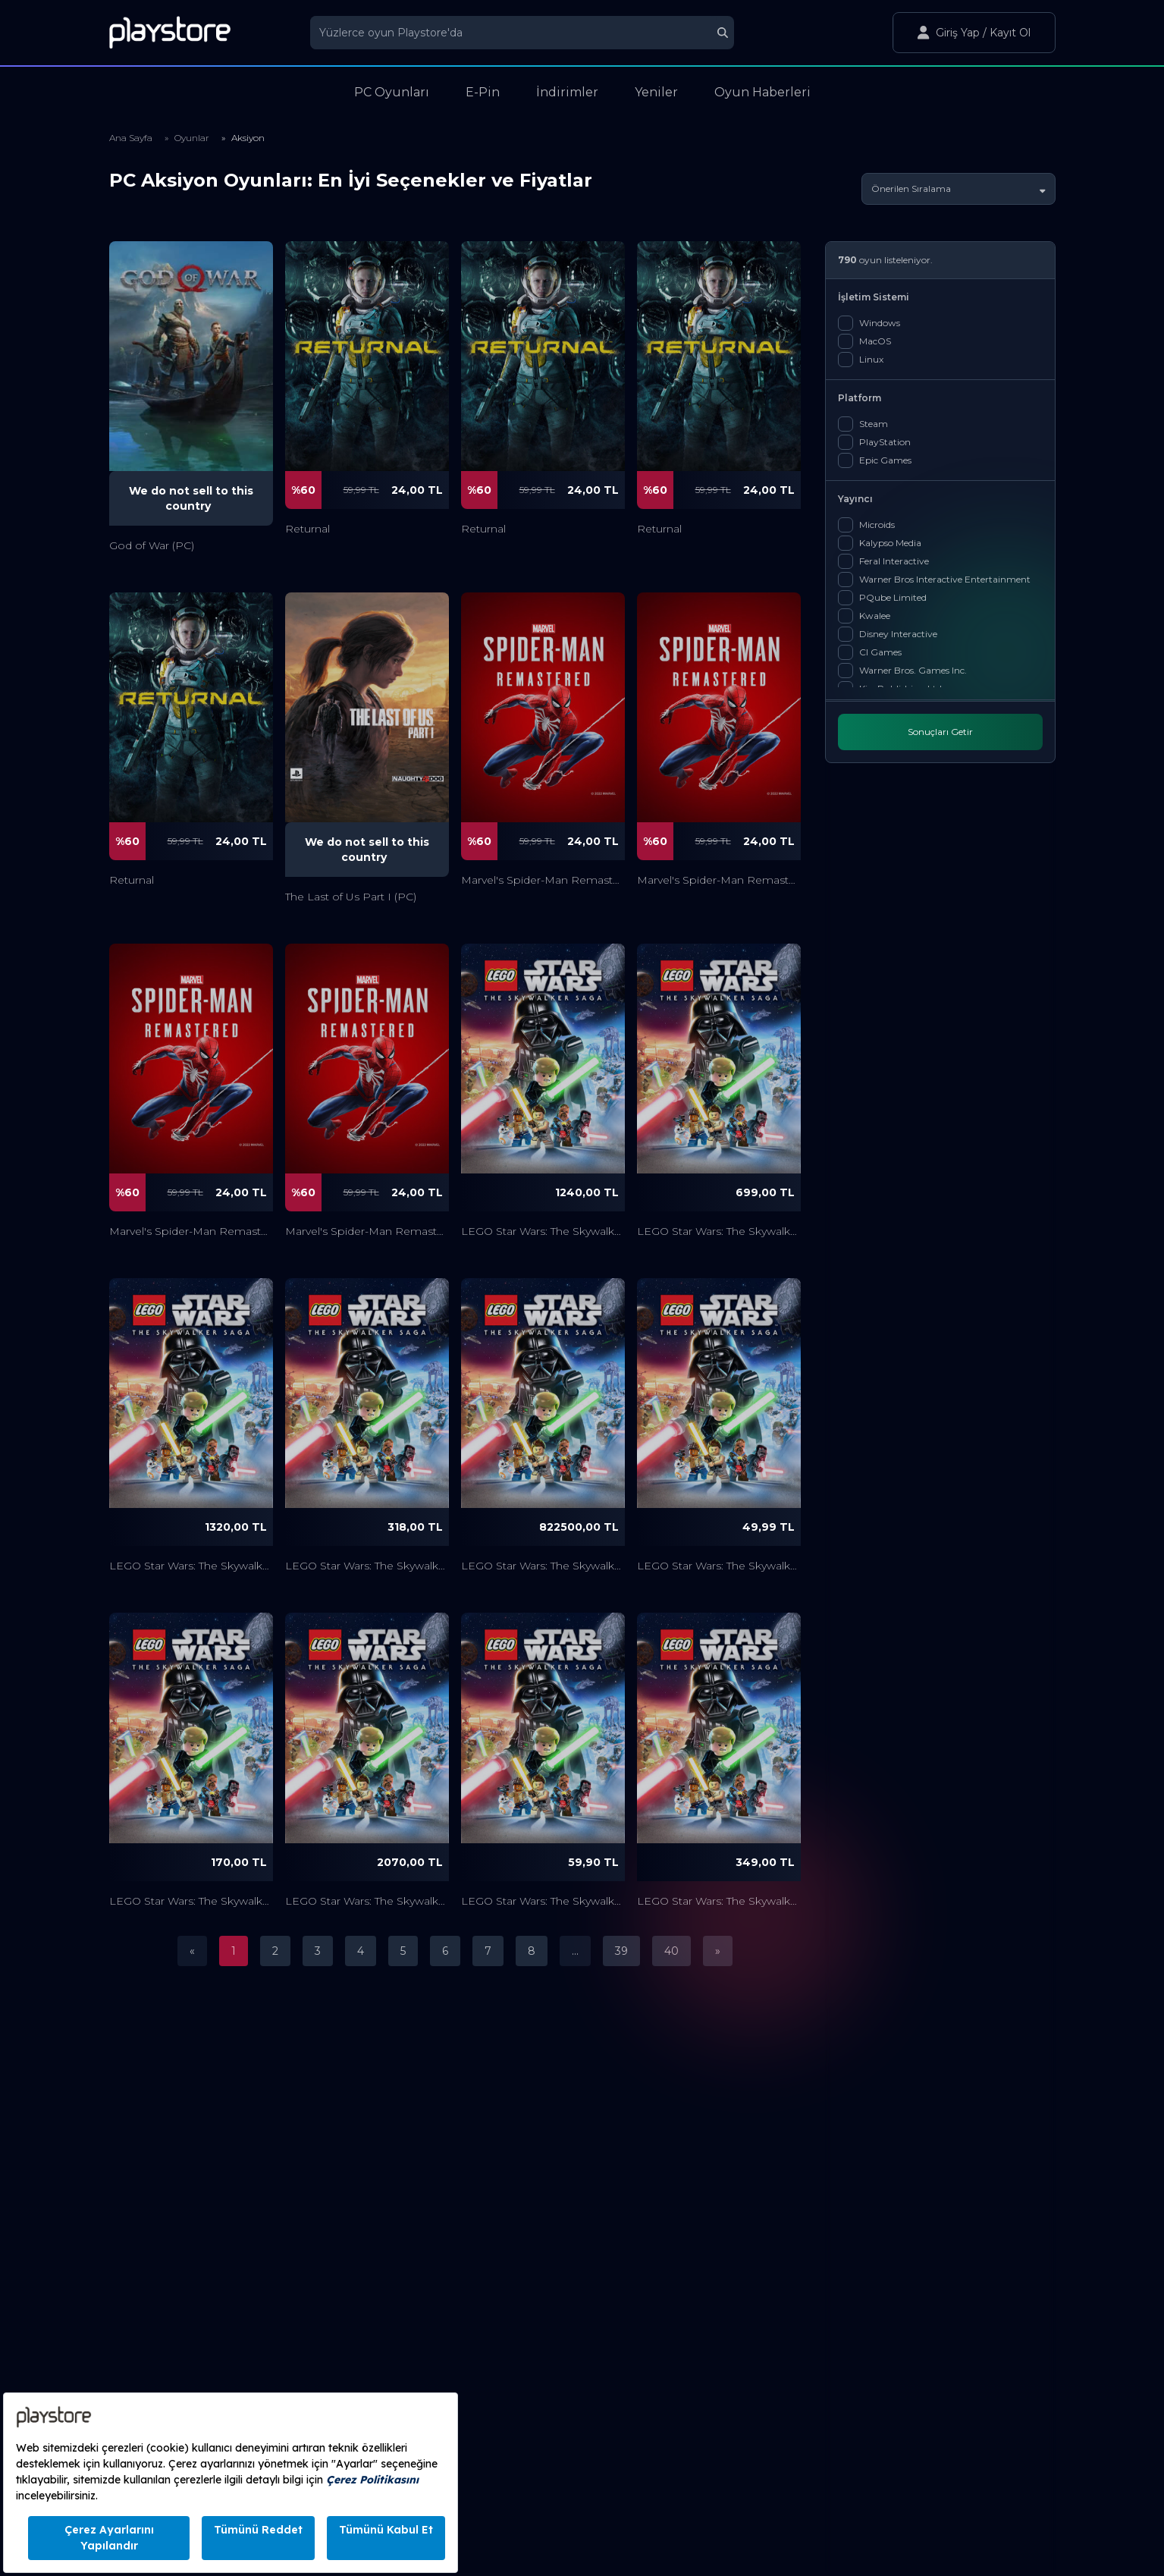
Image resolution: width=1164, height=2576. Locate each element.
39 (621, 1951)
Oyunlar (191, 137)
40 (671, 1951)
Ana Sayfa (130, 137)
